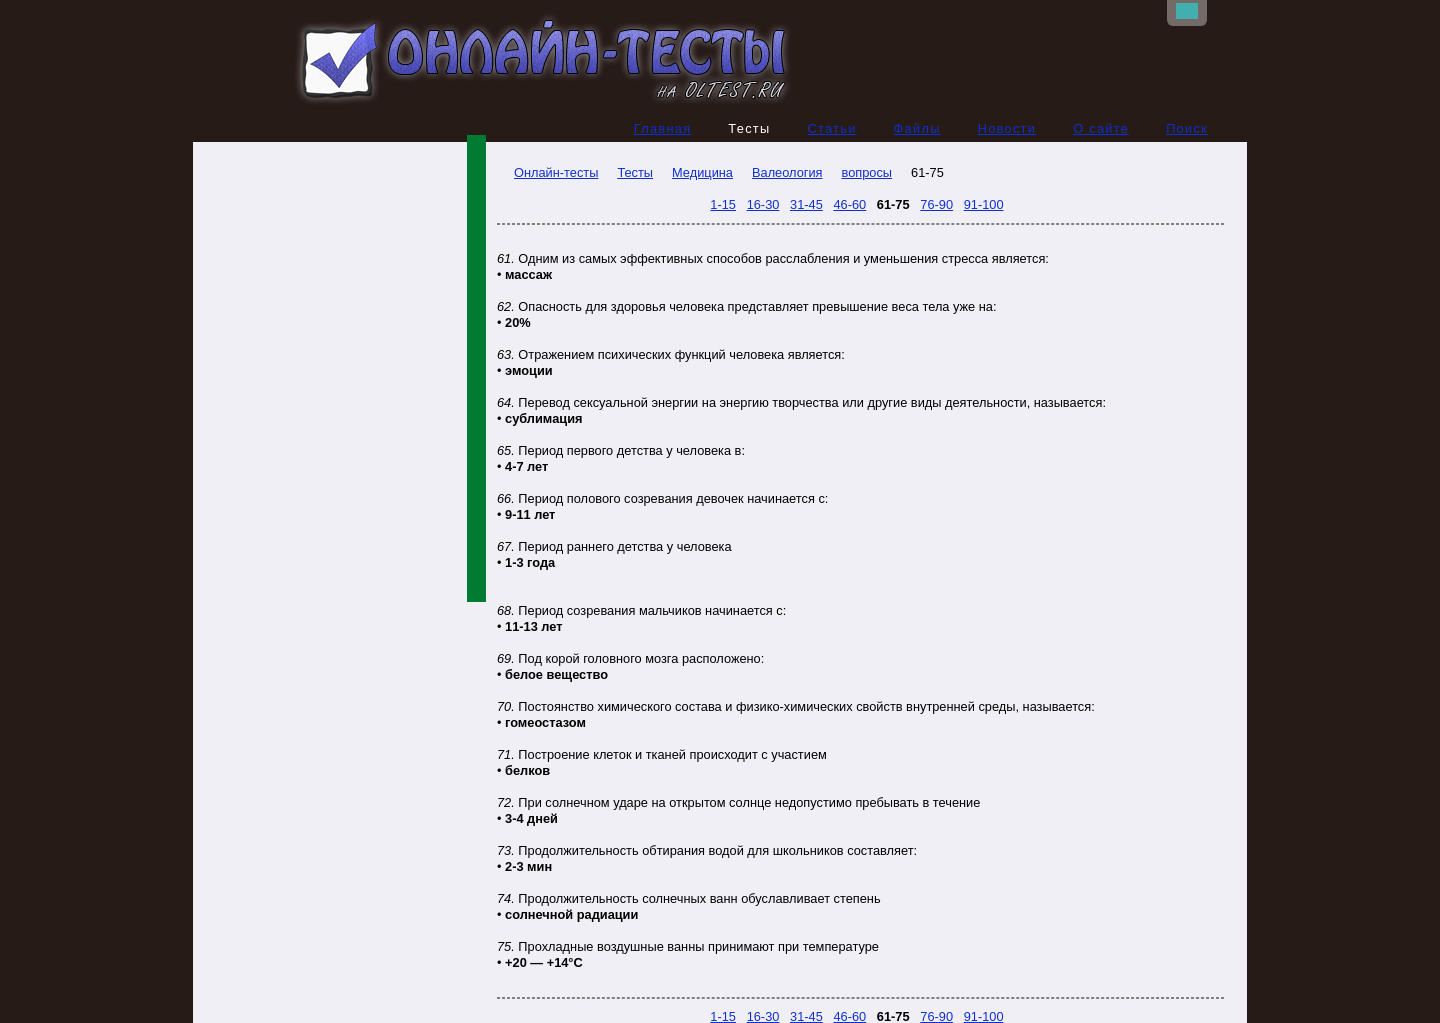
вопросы (867, 172)
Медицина (702, 172)
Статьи (831, 128)
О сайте (1101, 128)
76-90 (936, 204)
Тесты (635, 172)
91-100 (984, 204)
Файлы (917, 128)
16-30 (763, 204)
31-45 (806, 204)
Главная (663, 128)
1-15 (723, 204)
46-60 (849, 204)
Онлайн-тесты (547, 172)
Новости (1007, 128)
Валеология (787, 172)
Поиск (1187, 128)
